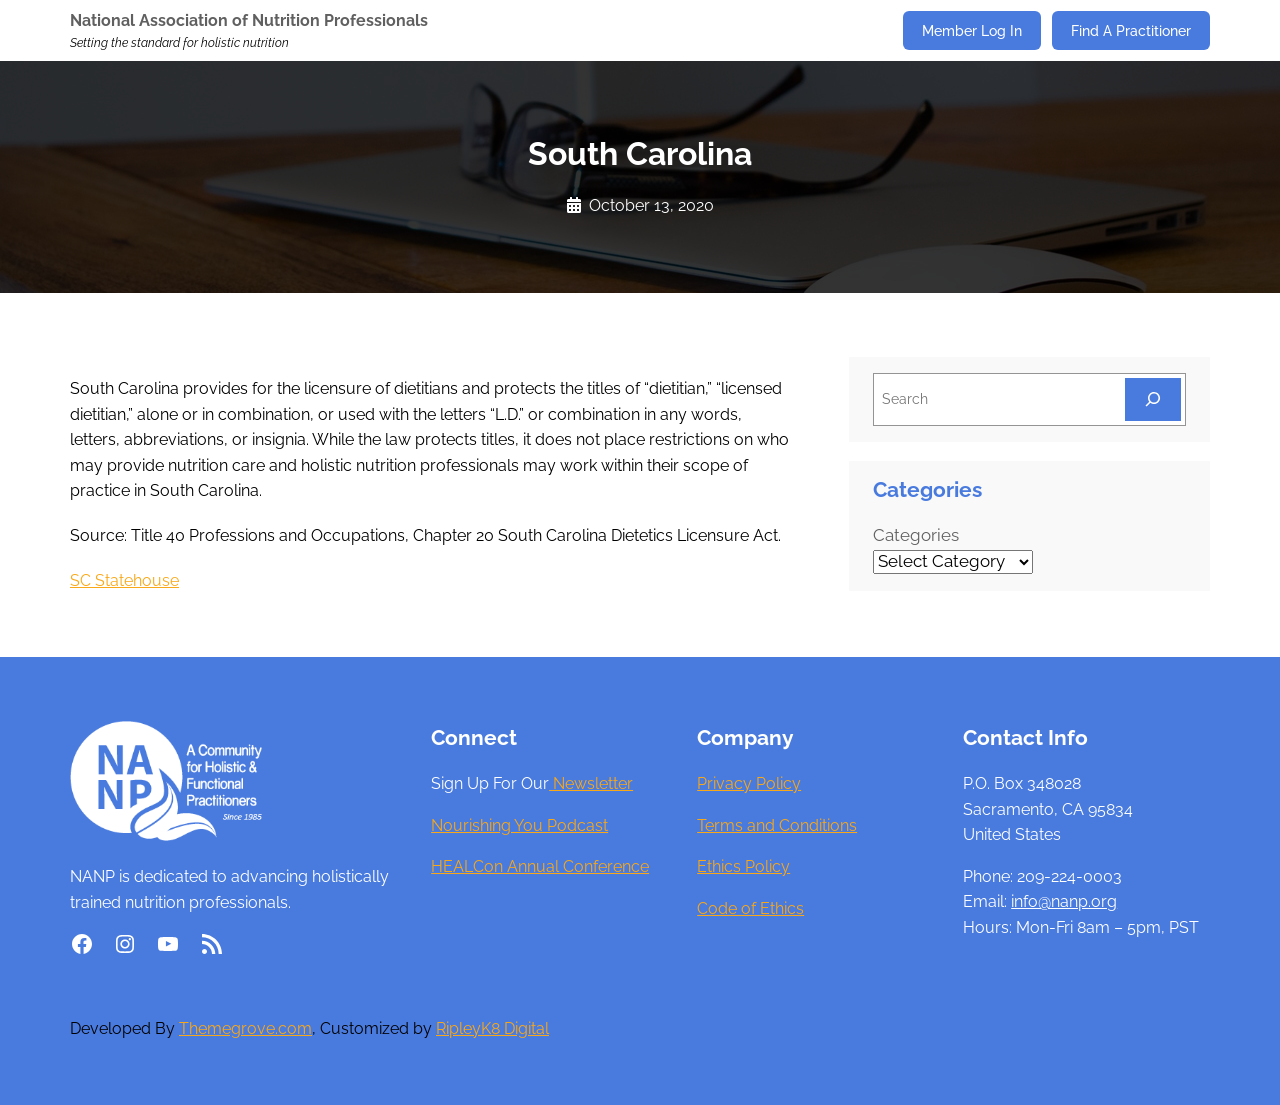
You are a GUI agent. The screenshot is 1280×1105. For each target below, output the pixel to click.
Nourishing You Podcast (519, 825)
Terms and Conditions (777, 825)
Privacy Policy (749, 783)
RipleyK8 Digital (492, 1028)
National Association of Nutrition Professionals (249, 20)
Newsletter (591, 783)
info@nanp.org (1064, 901)
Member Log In (972, 30)
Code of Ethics (750, 908)
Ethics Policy (743, 866)
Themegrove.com (245, 1028)
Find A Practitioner (1131, 30)
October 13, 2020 (651, 205)
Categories (916, 535)
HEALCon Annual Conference (540, 866)
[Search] (1153, 399)
